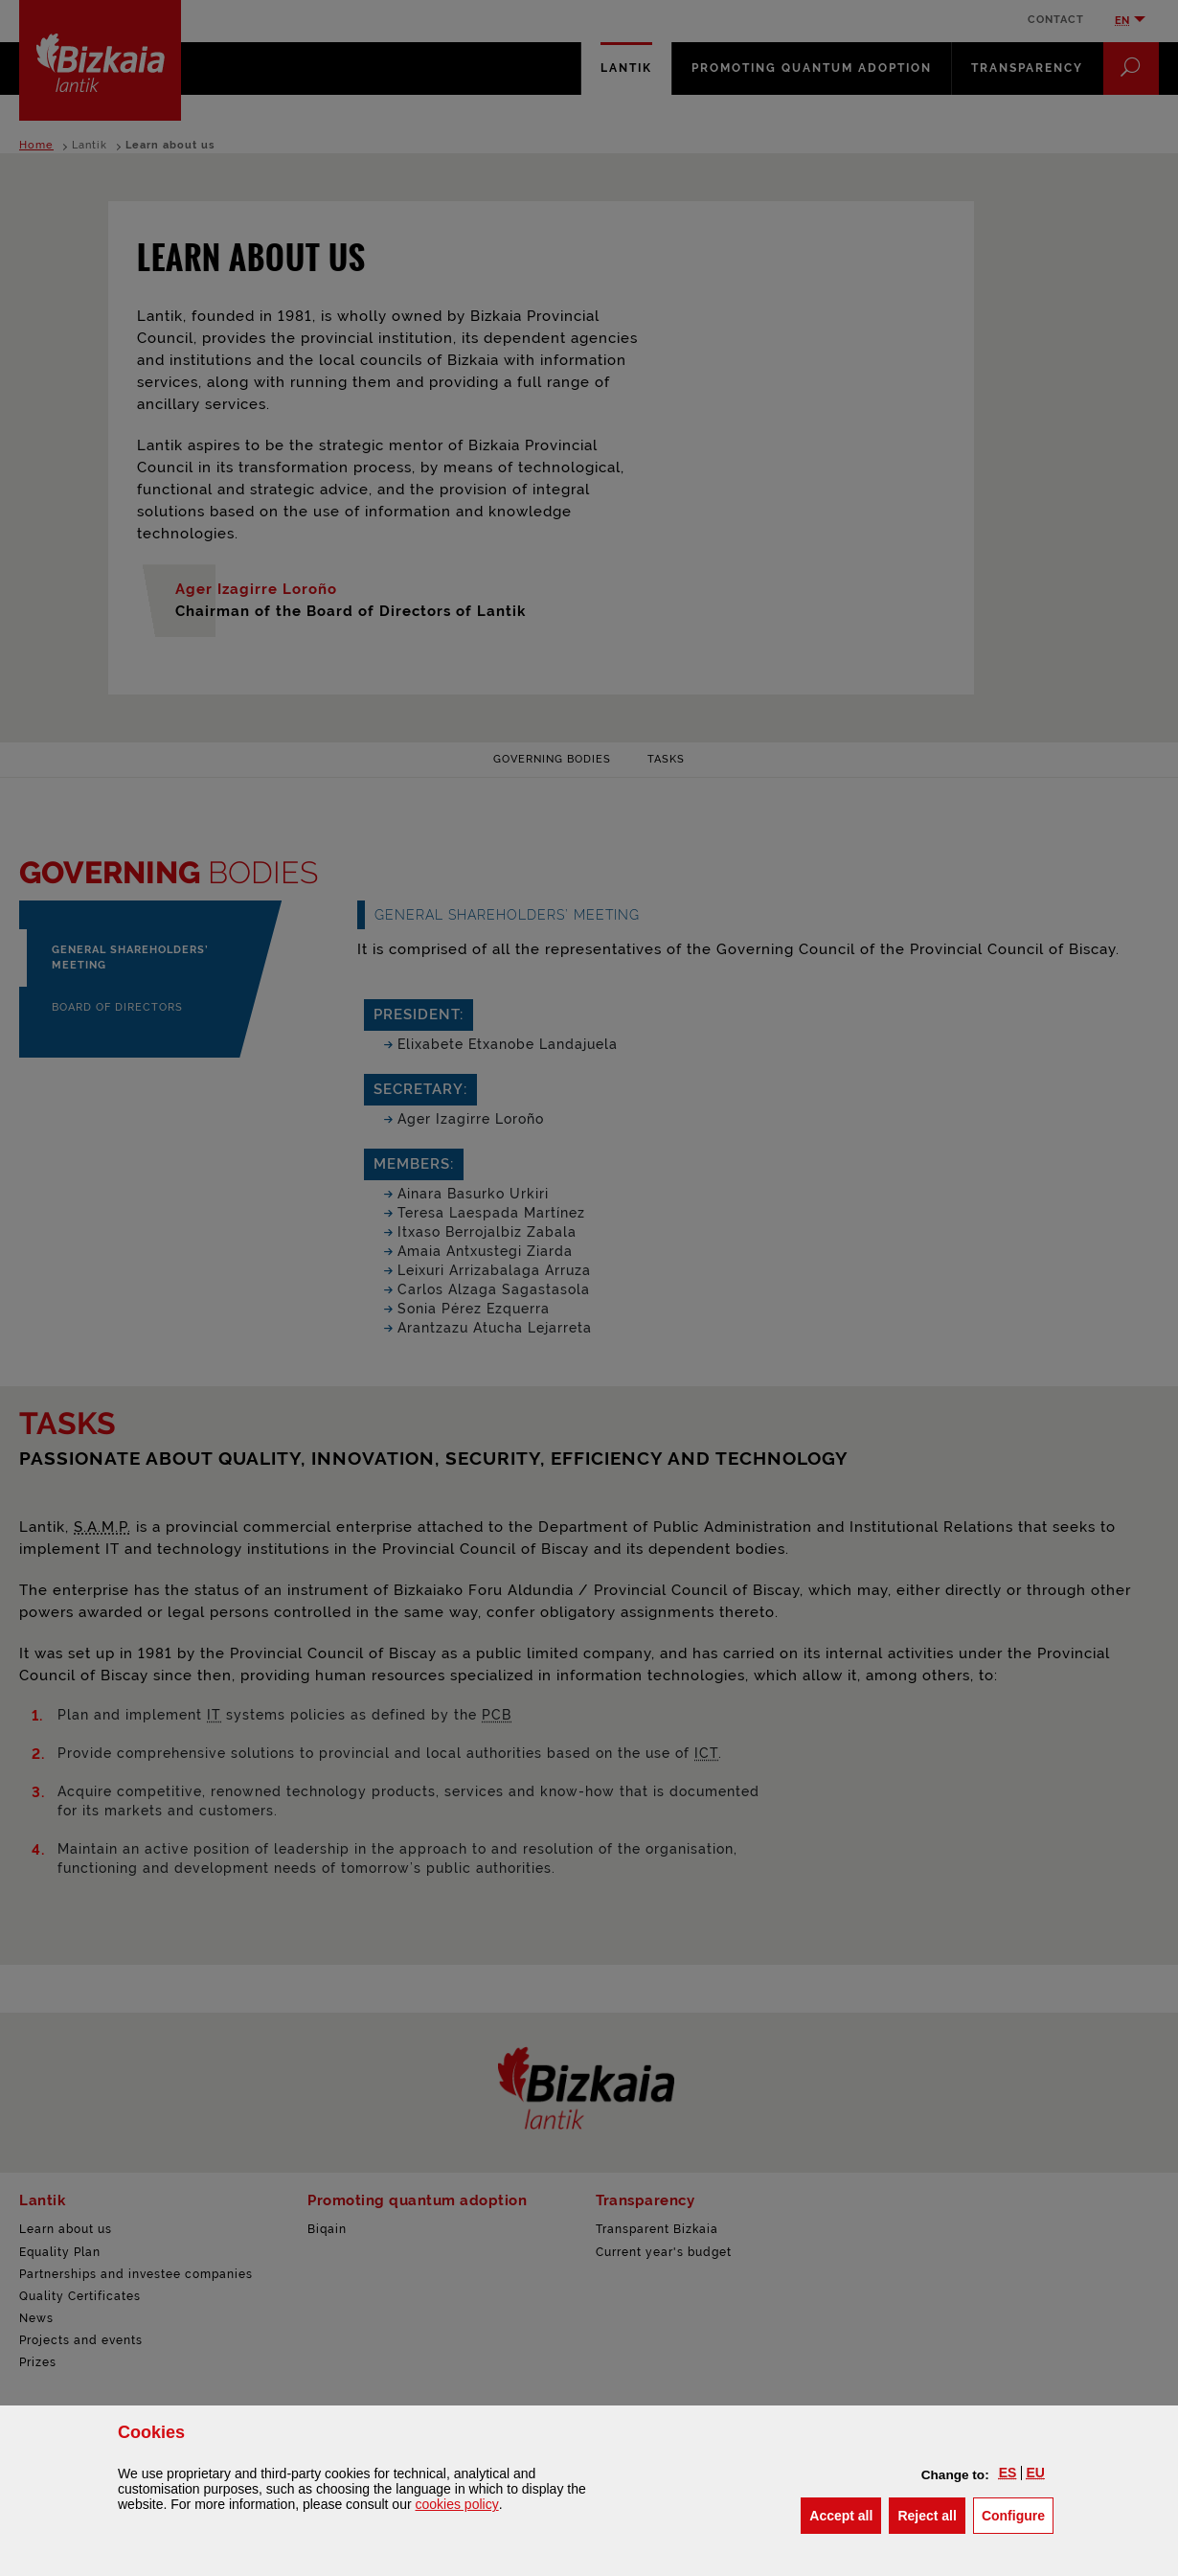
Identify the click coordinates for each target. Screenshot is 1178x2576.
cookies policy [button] (456, 2504)
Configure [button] (1017, 2514)
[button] (1008, 2472)
